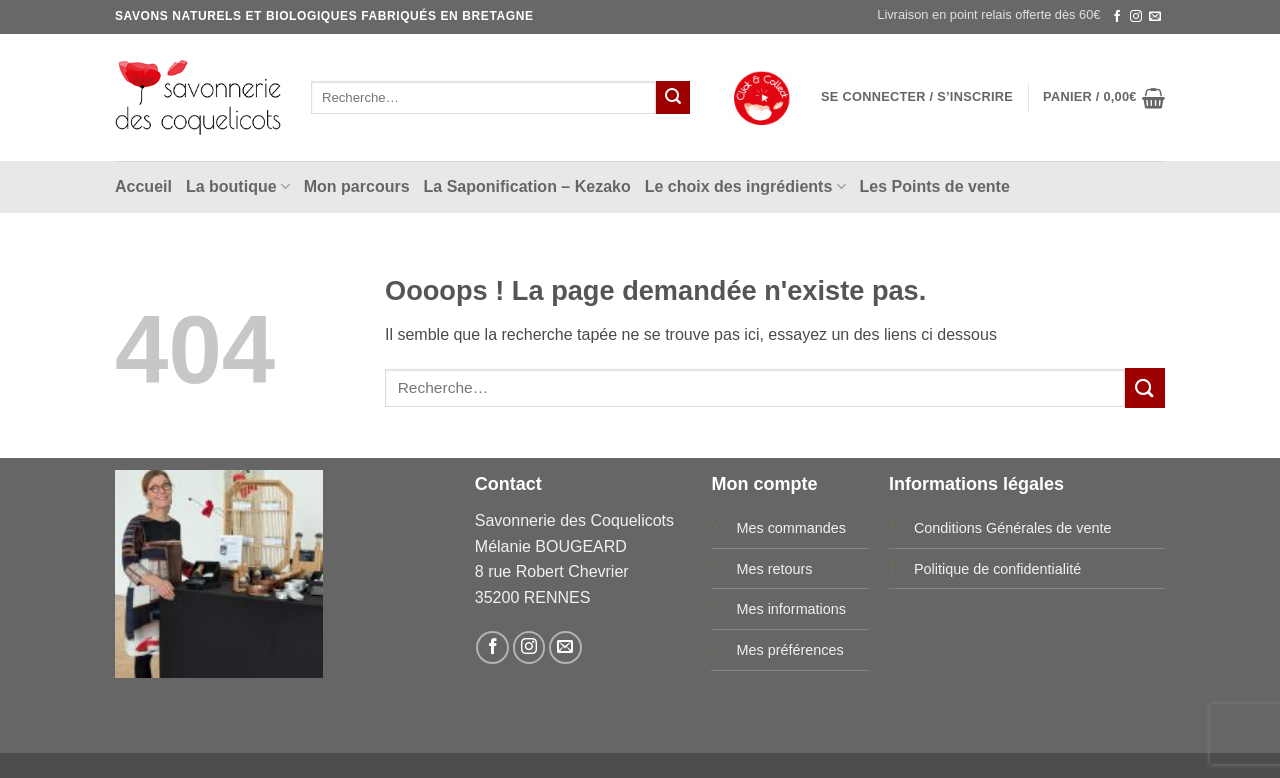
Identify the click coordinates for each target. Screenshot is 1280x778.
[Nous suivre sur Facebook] (1117, 17)
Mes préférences (789, 650)
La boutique (238, 186)
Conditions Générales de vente (1013, 528)
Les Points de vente (935, 186)
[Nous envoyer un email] (1155, 17)
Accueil (143, 186)
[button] (917, 97)
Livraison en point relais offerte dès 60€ (988, 14)
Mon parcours (357, 186)
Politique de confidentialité (997, 569)
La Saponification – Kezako (527, 186)
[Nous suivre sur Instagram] (1136, 17)
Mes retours (774, 569)
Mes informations (791, 609)
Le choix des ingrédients (745, 186)
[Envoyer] (673, 98)
